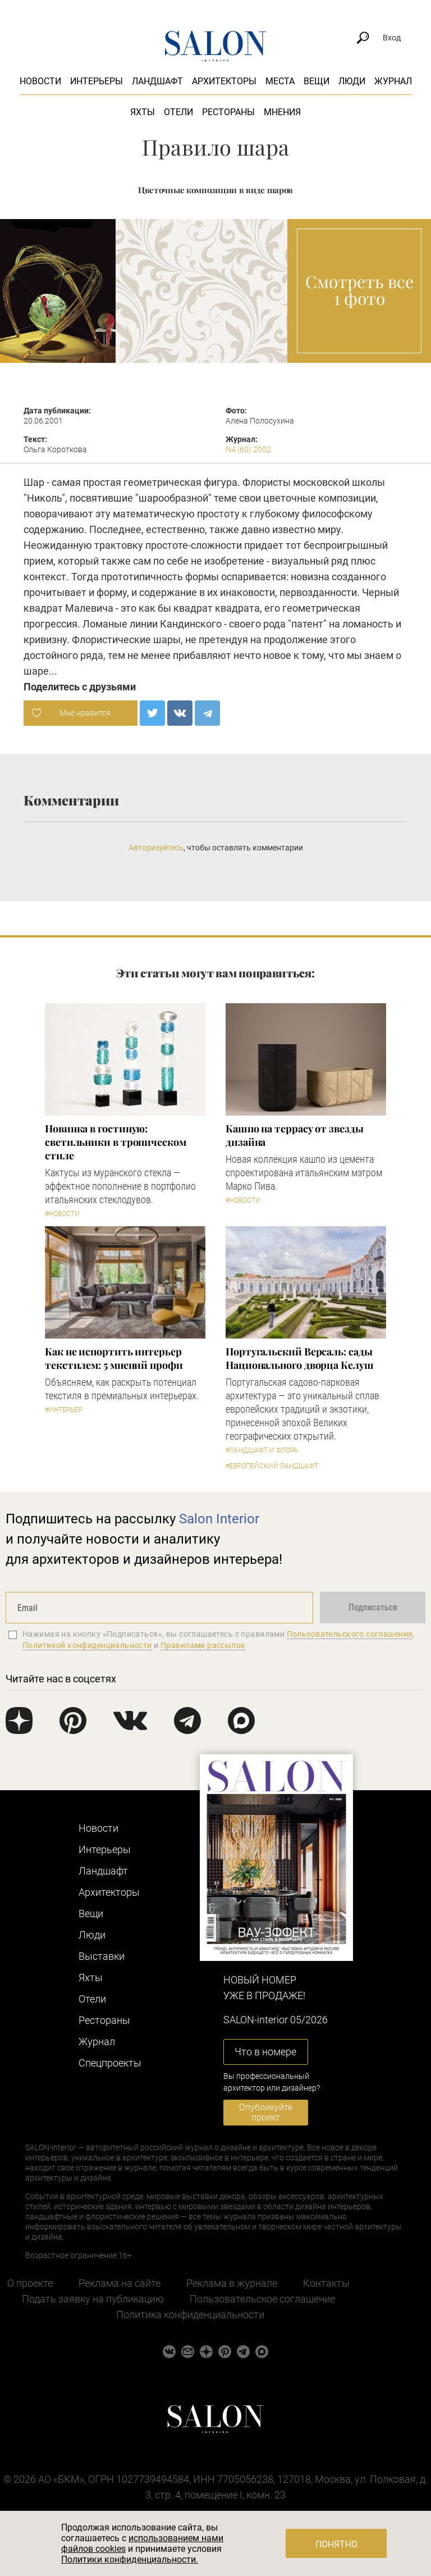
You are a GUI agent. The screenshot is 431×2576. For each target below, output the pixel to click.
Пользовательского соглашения (350, 1634)
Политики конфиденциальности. (129, 2559)
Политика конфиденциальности (190, 2314)
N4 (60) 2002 (248, 449)
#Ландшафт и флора (262, 1450)
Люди (351, 81)
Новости (40, 81)
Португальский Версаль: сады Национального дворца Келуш (300, 1358)
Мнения (282, 112)
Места (280, 81)
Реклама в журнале (231, 2283)
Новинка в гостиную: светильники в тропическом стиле (115, 1142)
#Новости (62, 1213)
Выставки (102, 1956)
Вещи (316, 81)
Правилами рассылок (203, 1645)
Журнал (393, 81)
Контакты (326, 2283)
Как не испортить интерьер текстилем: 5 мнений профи (114, 1358)
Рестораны (228, 112)
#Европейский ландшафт (272, 1466)
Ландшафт (157, 81)
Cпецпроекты (110, 2063)
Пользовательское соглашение (262, 2299)
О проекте (30, 2283)
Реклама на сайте (120, 2283)
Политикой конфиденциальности (87, 1645)
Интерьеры (96, 81)
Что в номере (265, 2052)
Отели (178, 112)
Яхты (142, 112)
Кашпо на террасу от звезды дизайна (295, 1135)
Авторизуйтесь (156, 847)
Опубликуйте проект (265, 2112)
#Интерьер (63, 1410)
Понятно (336, 2544)
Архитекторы (224, 81)
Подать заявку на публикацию (93, 2299)
